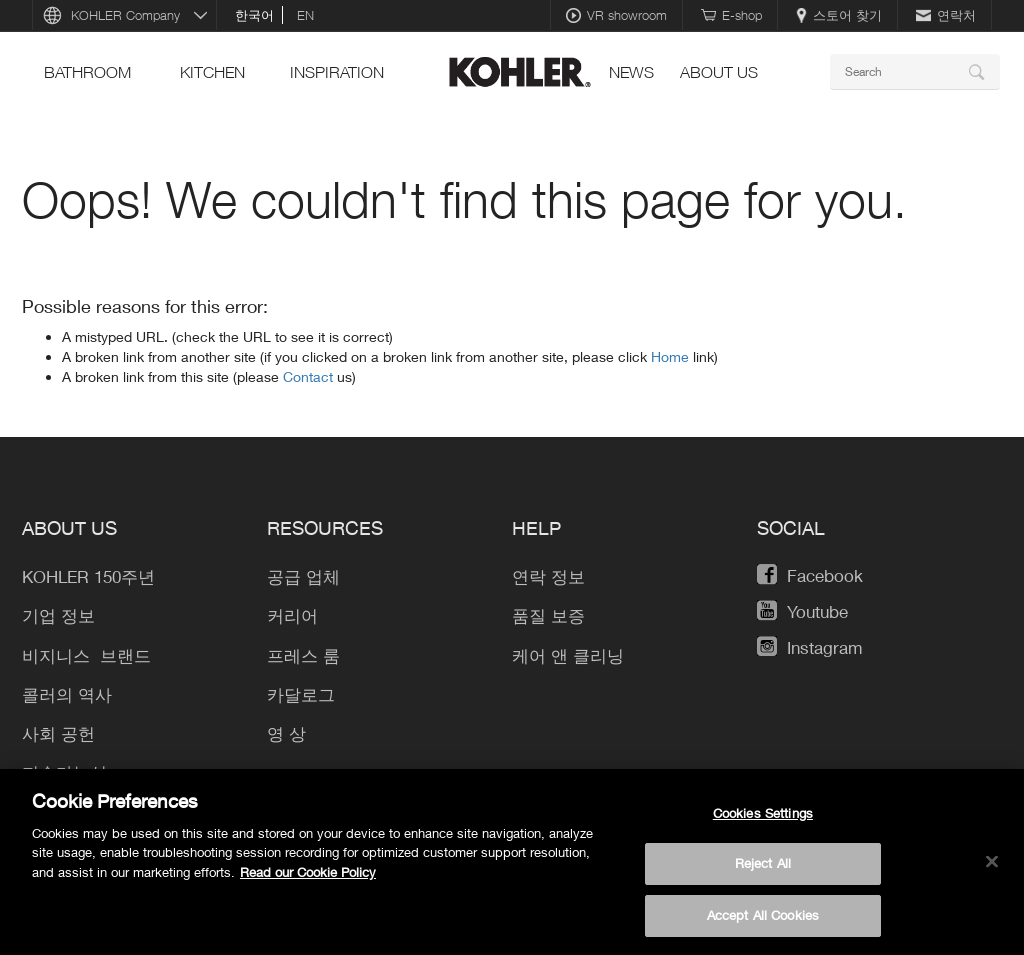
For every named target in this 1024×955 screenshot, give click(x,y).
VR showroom (616, 15)
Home (672, 356)
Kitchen (212, 72)
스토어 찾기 (839, 15)
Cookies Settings (763, 824)
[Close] (992, 872)
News (631, 72)
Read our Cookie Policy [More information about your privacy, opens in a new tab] (308, 883)
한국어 (254, 15)
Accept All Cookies (763, 926)
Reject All (763, 875)
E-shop (731, 15)
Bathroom (87, 72)
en (305, 15)
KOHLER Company (125, 15)
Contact (310, 376)
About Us (719, 72)
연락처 (946, 15)
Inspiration (337, 72)
